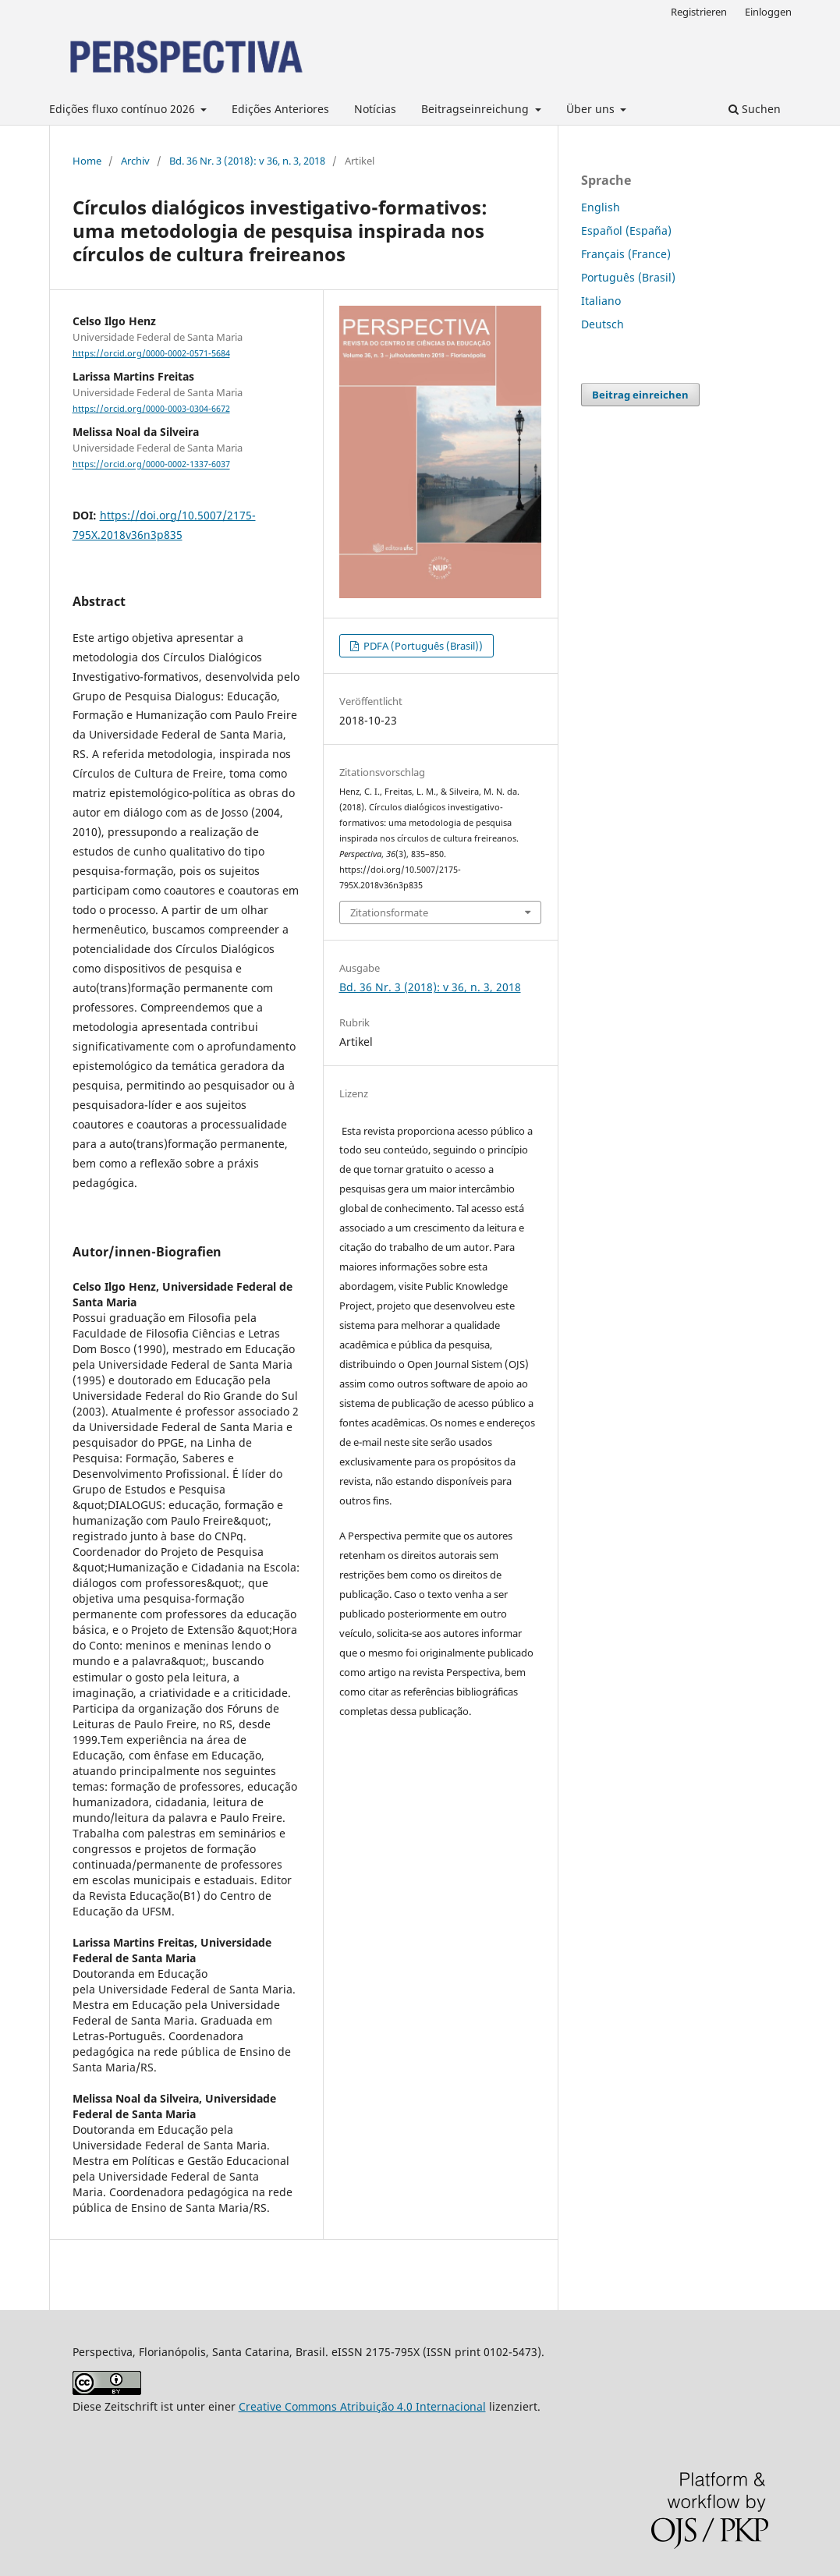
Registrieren (699, 12)
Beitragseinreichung (476, 108)
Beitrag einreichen (640, 395)
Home (87, 161)
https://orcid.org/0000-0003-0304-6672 (151, 408)
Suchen (754, 108)
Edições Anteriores (280, 108)
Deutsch (602, 324)
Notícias (375, 108)
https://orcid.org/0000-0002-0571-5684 (151, 353)
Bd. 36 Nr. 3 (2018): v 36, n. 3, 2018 (247, 161)
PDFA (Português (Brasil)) (422, 646)
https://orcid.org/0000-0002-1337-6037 (151, 464)
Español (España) (626, 230)
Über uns (592, 108)
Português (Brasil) (628, 277)
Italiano (601, 300)
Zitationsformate (389, 912)
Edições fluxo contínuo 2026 (123, 108)
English (600, 207)
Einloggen (768, 12)
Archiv (135, 161)
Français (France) (626, 253)
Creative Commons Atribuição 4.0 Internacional (362, 2406)
